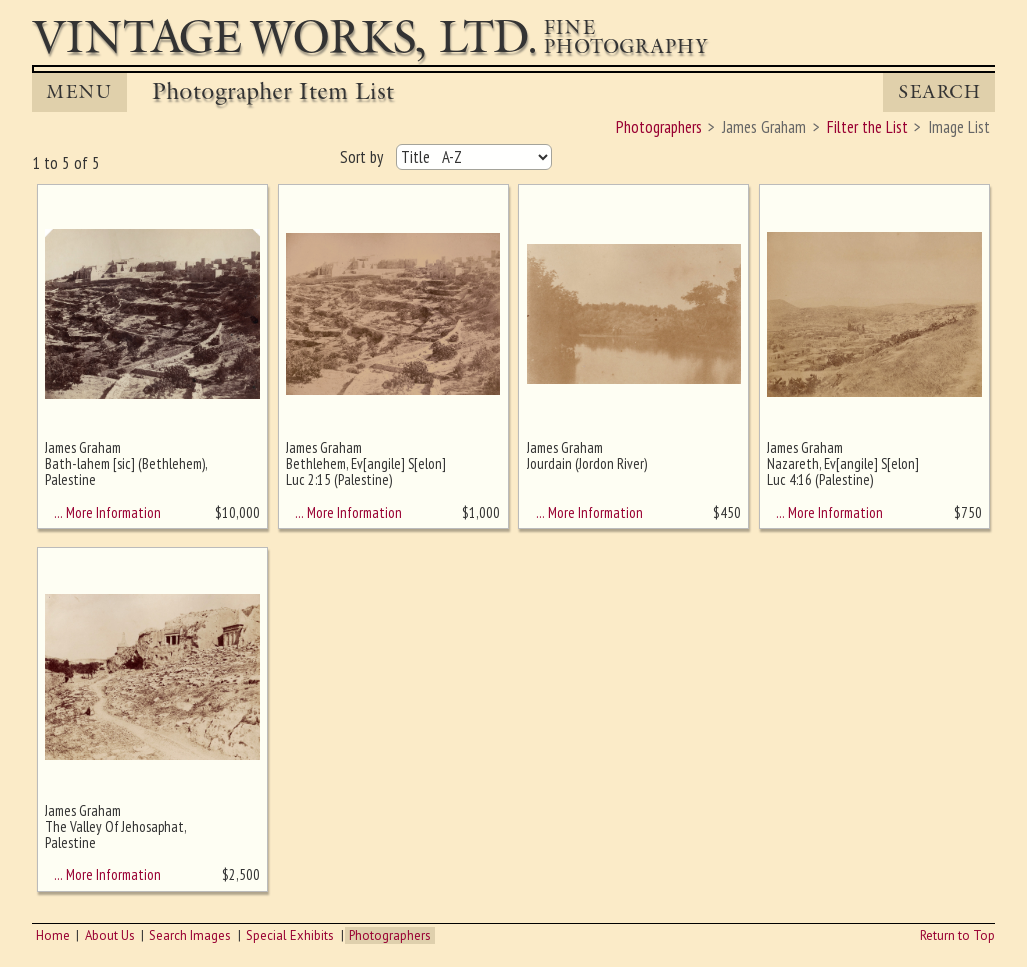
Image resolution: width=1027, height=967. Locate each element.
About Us (110, 935)
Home (53, 935)
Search (939, 92)
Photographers (390, 935)
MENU (79, 92)
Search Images (190, 935)
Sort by (363, 157)
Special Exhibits (290, 935)
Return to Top (957, 935)
